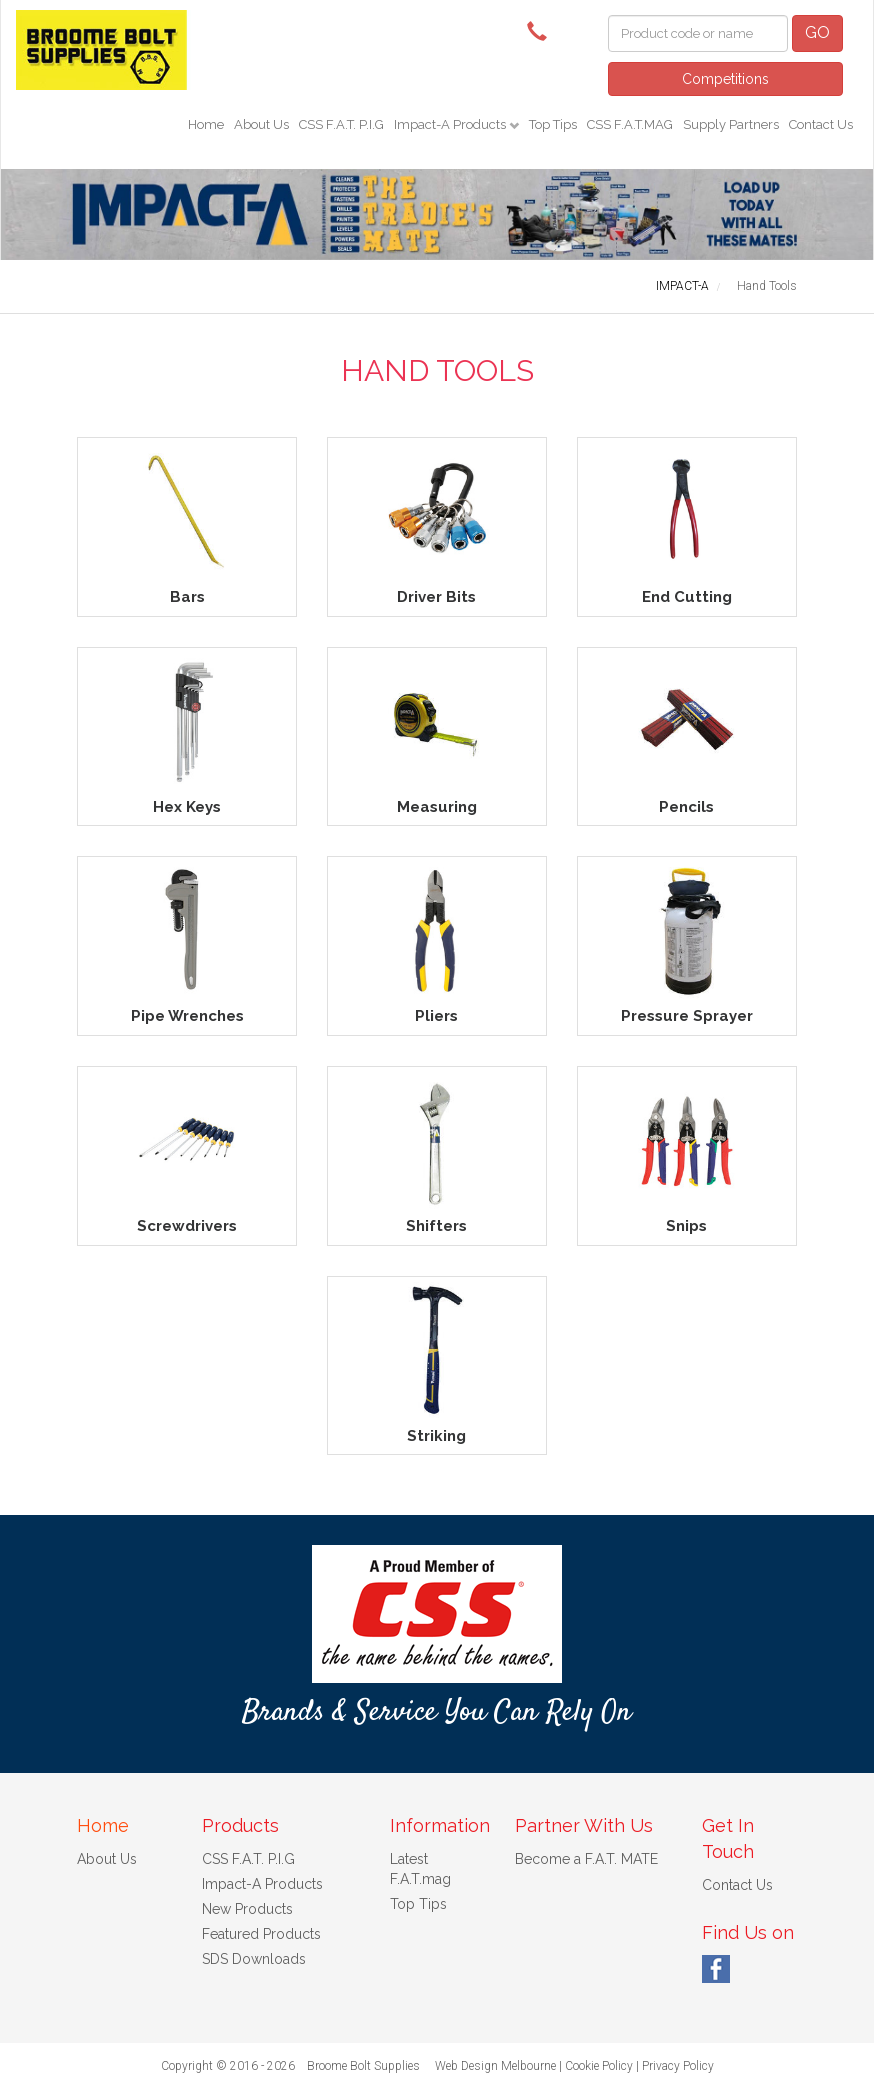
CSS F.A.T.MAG (630, 124)
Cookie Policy (599, 2066)
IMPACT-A (682, 286)
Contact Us (821, 124)
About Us (261, 124)
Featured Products (261, 1934)
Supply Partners (731, 124)
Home (206, 124)
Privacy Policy (678, 2066)
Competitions (725, 79)
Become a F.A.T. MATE (586, 1859)
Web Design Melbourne (495, 2066)
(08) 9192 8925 (542, 30)
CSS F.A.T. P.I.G (341, 124)
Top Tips (553, 124)
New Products (247, 1909)
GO (817, 32)
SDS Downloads (254, 1959)
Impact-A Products (451, 124)
